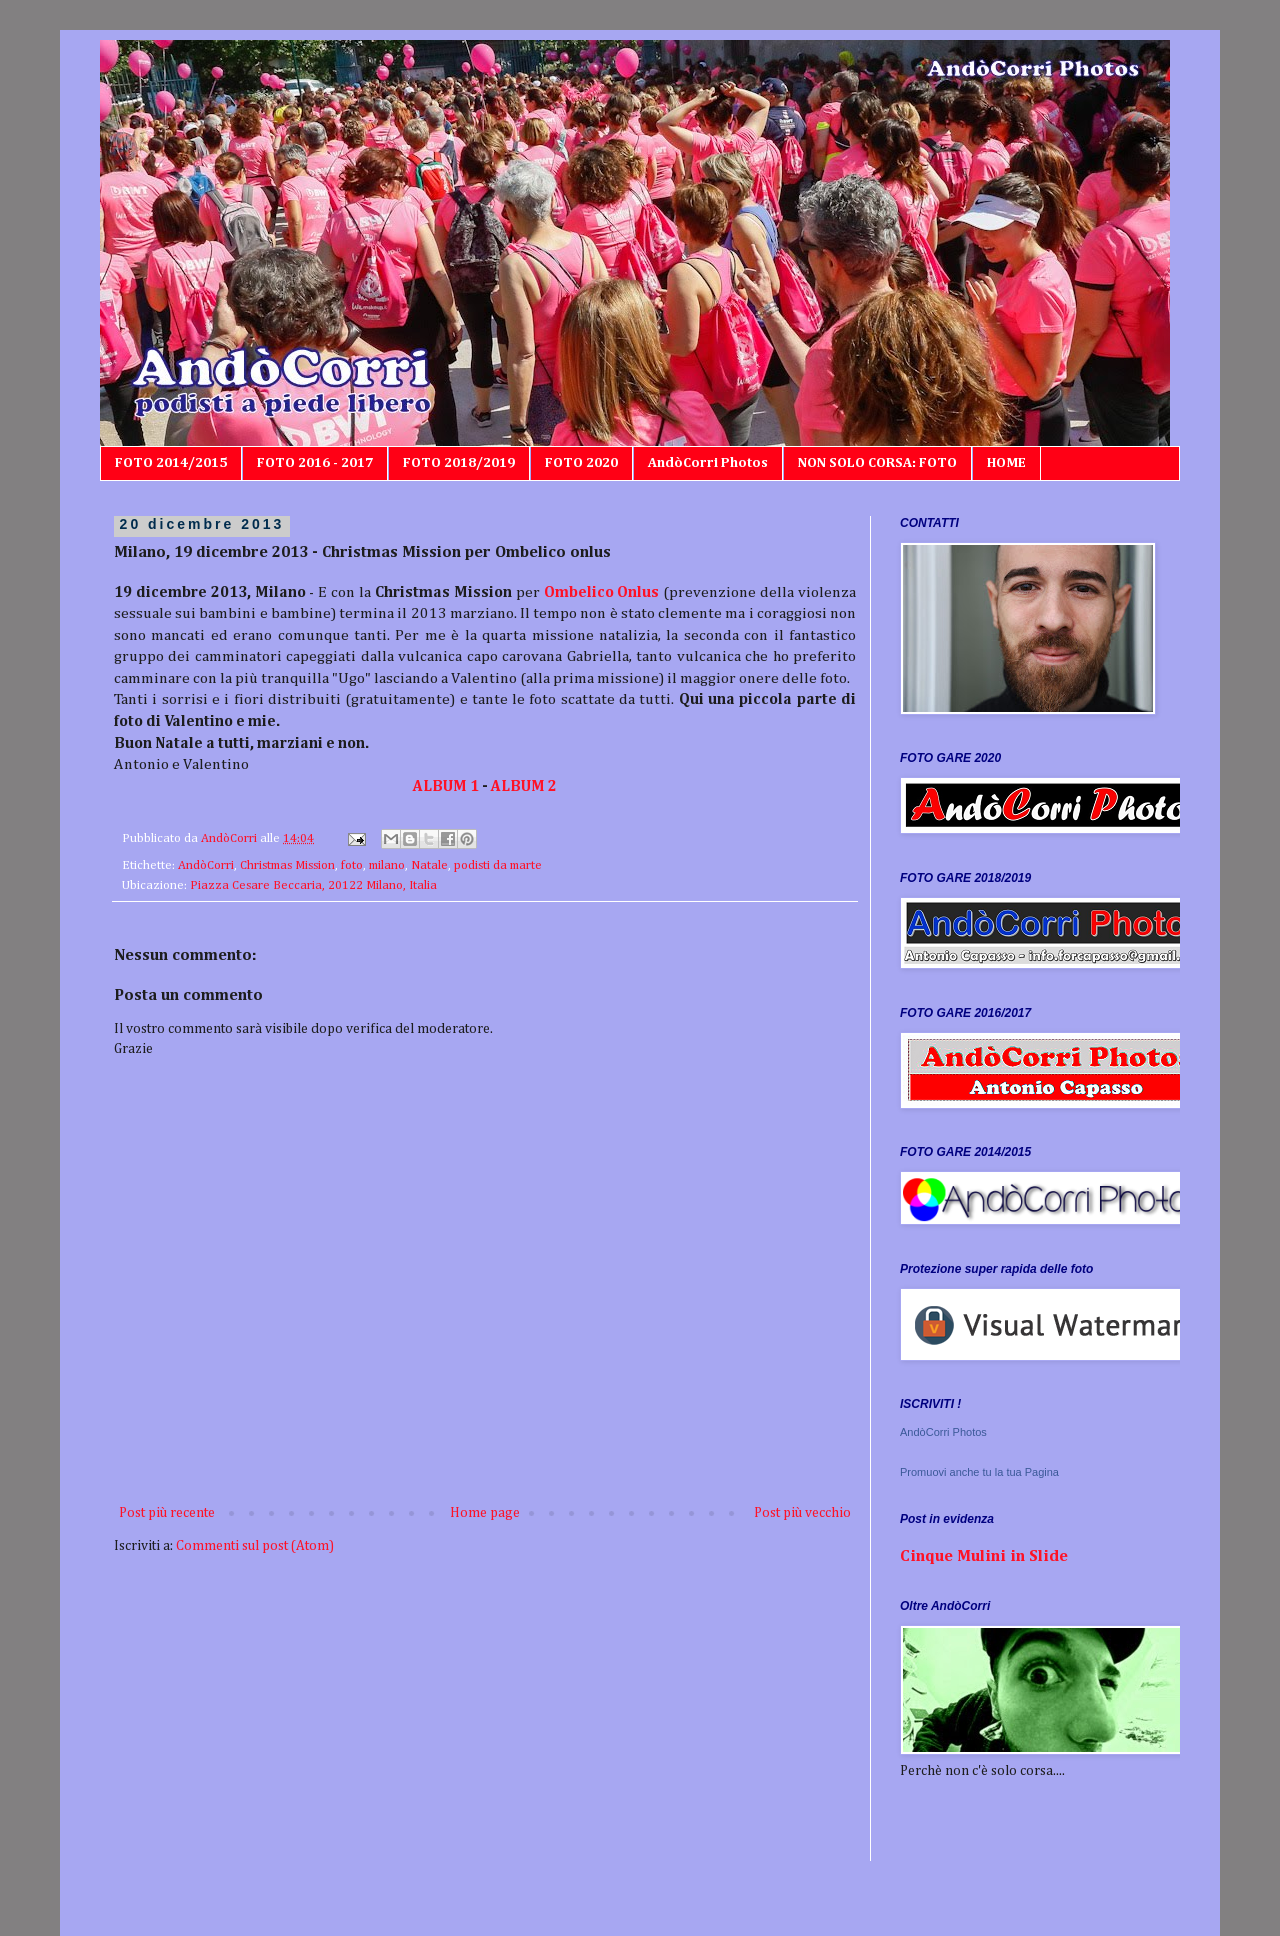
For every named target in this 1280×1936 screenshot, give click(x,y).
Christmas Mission (287, 865)
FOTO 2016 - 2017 (315, 463)
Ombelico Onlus (602, 592)
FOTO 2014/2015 (171, 463)
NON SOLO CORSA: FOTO (877, 463)
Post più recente (167, 1513)
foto (352, 865)
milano (387, 865)
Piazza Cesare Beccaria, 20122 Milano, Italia (313, 885)
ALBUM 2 (524, 786)
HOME (1006, 463)
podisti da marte (498, 865)
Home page (485, 1513)
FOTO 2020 (581, 463)
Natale (429, 865)
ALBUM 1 (446, 786)
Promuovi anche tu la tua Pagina (979, 1472)
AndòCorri (206, 865)
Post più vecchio (802, 1513)
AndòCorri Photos (708, 463)
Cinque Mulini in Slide (984, 1556)
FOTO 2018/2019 (459, 463)
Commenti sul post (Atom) (255, 1546)
